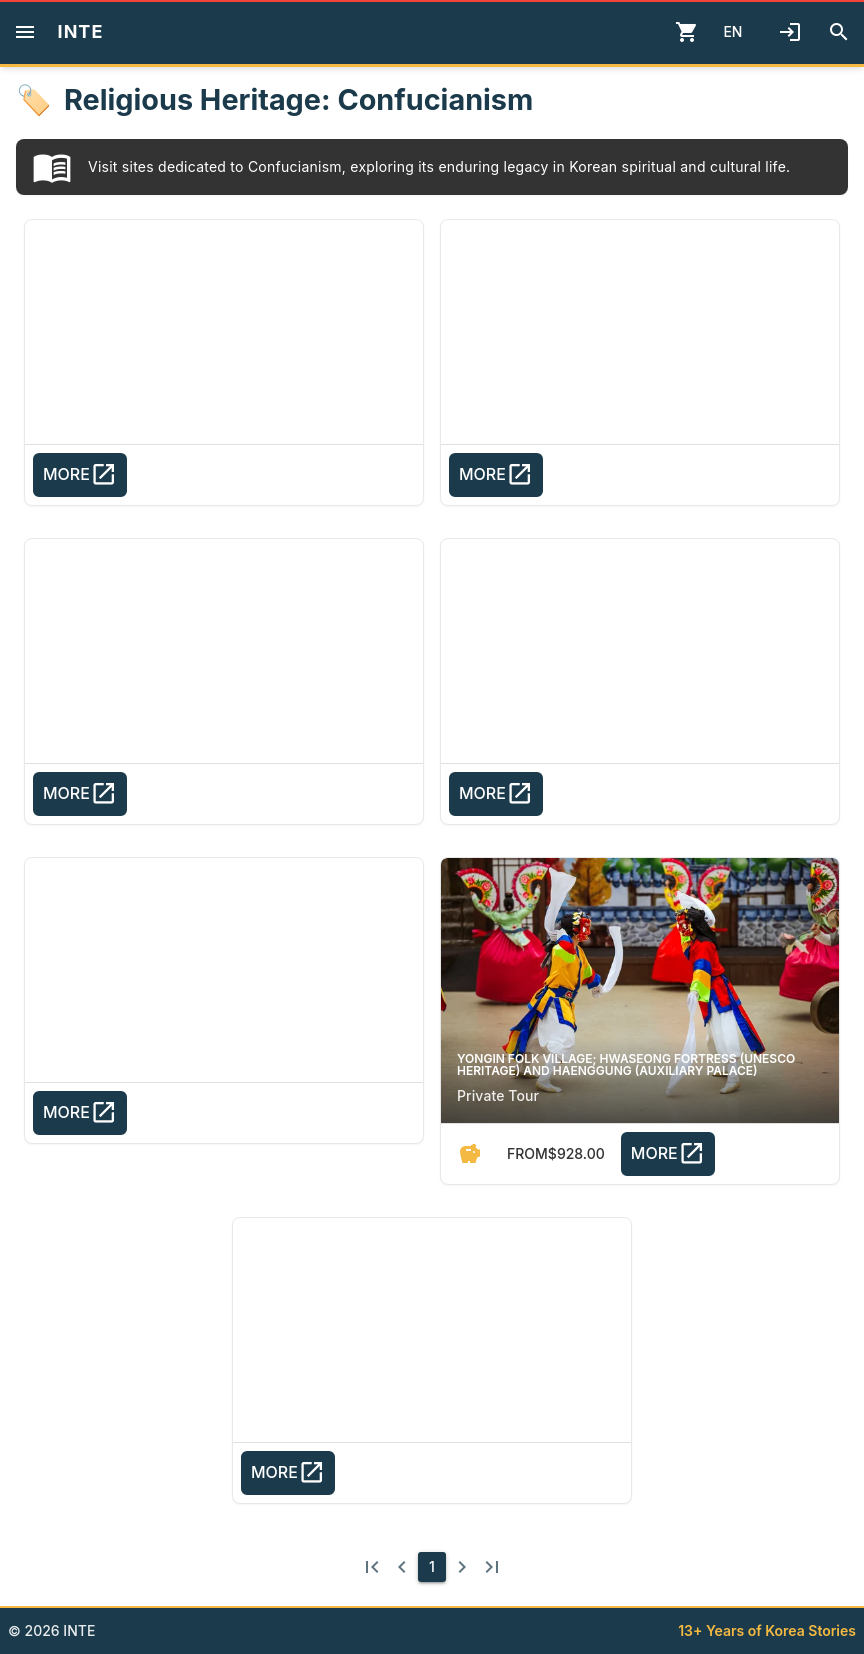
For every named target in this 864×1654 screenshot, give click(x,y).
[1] (432, 1567)
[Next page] (462, 1567)
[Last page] (492, 1567)
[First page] (372, 1567)
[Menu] (25, 32)
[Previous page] (402, 1567)
